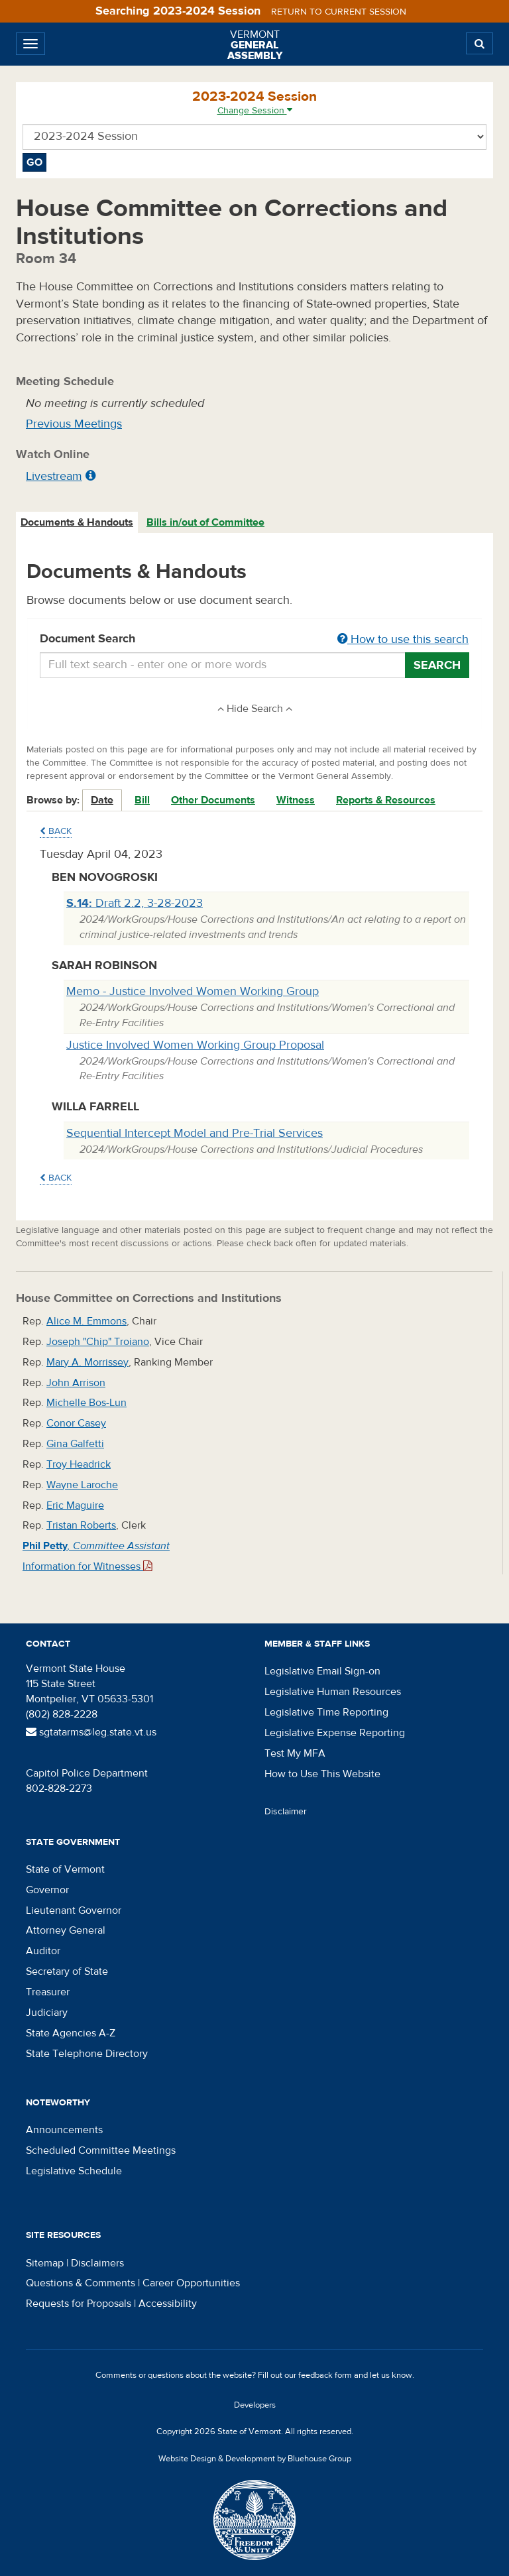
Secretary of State (67, 1971)
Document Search (254, 639)
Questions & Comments (80, 2283)
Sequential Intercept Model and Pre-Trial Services (194, 1133)
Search (437, 665)
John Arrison (75, 1382)
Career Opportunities (191, 2283)
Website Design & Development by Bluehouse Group (254, 2458)
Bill (142, 800)
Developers (255, 2405)
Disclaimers (97, 2263)
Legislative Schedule (74, 2171)
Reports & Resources (385, 800)
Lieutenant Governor (73, 1910)
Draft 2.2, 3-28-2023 (134, 903)
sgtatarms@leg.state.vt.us (91, 1732)
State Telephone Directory (87, 2053)
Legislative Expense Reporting (334, 1732)
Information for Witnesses (87, 1566)
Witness (295, 800)
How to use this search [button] (403, 639)
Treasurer (48, 1992)
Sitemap (45, 2263)
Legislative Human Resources (332, 1691)
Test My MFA (294, 1753)
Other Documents (213, 800)
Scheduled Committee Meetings (101, 2150)
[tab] (77, 523)
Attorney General (65, 1930)
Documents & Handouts (77, 522)
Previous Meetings (74, 424)
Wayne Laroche (82, 1485)
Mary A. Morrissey (87, 1362)
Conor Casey (76, 1423)
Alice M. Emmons (86, 1321)
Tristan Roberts (81, 1525)
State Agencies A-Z (70, 2033)
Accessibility (168, 2303)
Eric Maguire (75, 1505)
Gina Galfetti (75, 1443)
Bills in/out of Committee (205, 522)
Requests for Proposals (78, 2303)
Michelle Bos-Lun (86, 1402)
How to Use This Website (322, 1774)
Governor (47, 1890)
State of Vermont (65, 1869)
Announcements (64, 2130)
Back (56, 831)
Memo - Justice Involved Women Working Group (192, 991)
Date (102, 800)
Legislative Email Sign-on (322, 1671)
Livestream (54, 476)
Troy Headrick (78, 1464)
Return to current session (338, 12)
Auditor (43, 1951)
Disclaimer (285, 1812)
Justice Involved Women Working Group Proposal (195, 1045)
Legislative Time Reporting (326, 1712)
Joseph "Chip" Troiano (97, 1341)
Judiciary (47, 2012)
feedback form (325, 2375)
